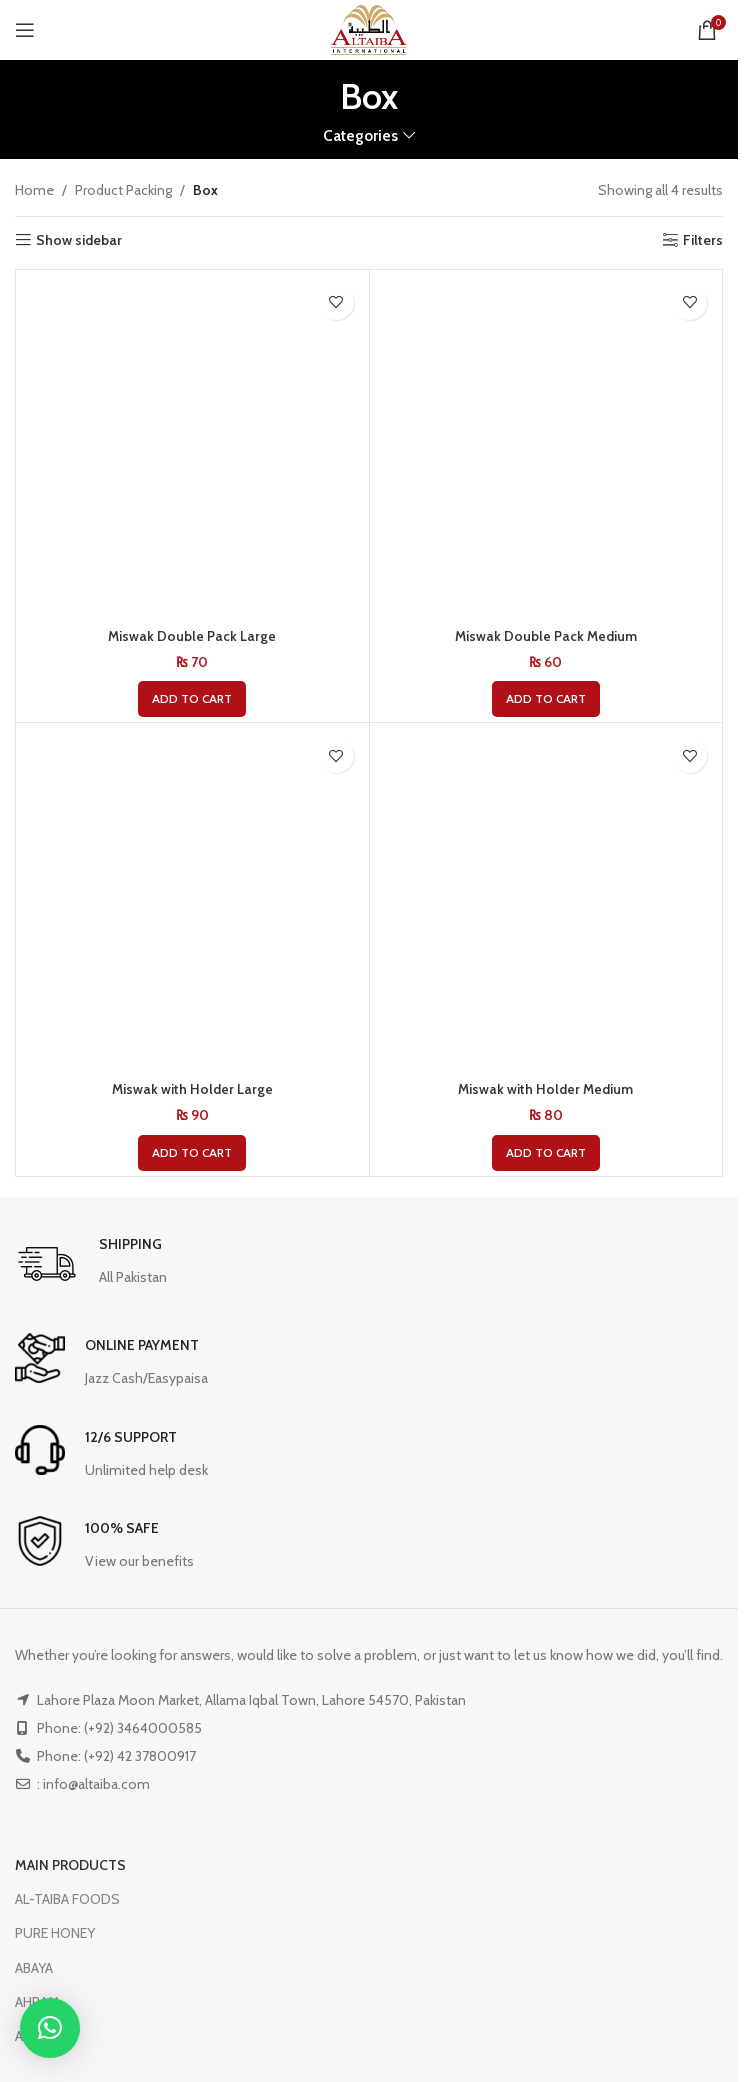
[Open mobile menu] (25, 30)
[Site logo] (369, 28)
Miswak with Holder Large (192, 1089)
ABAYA (34, 1968)
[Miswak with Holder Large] (192, 899)
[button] (192, 699)
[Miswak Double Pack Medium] (546, 446)
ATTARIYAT (48, 2036)
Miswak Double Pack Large (192, 636)
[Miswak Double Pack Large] (192, 446)
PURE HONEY (55, 1933)
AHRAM (37, 2002)
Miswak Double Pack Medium (546, 636)
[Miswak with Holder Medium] (546, 899)
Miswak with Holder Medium (545, 1089)
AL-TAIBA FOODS (67, 1899)
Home (34, 190)
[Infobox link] (91, 1265)
